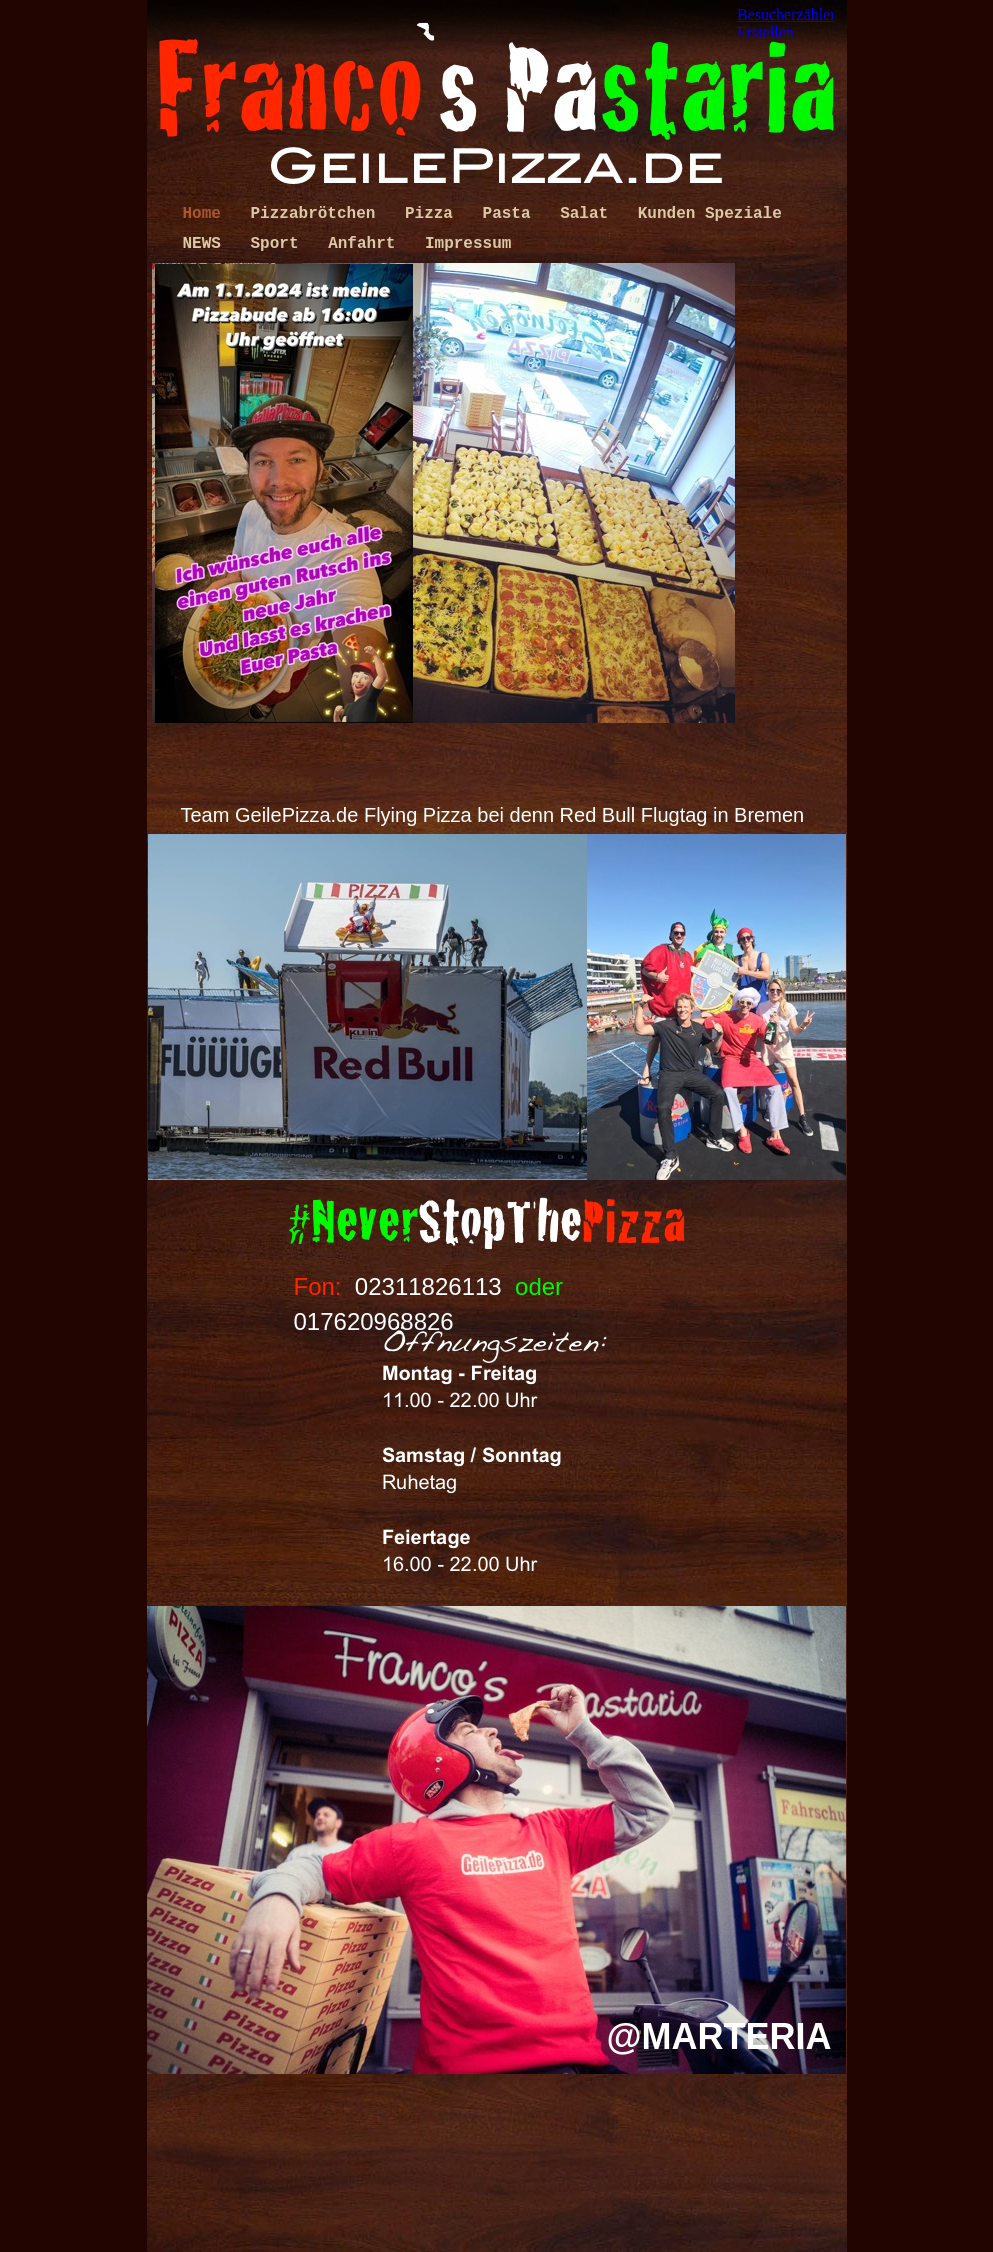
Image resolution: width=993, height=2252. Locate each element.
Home (207, 214)
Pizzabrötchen (318, 214)
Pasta (512, 214)
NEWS (207, 244)
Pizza (434, 214)
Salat (589, 214)
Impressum (468, 244)
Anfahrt (366, 244)
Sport (280, 244)
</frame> (785, 24)
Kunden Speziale (710, 214)
